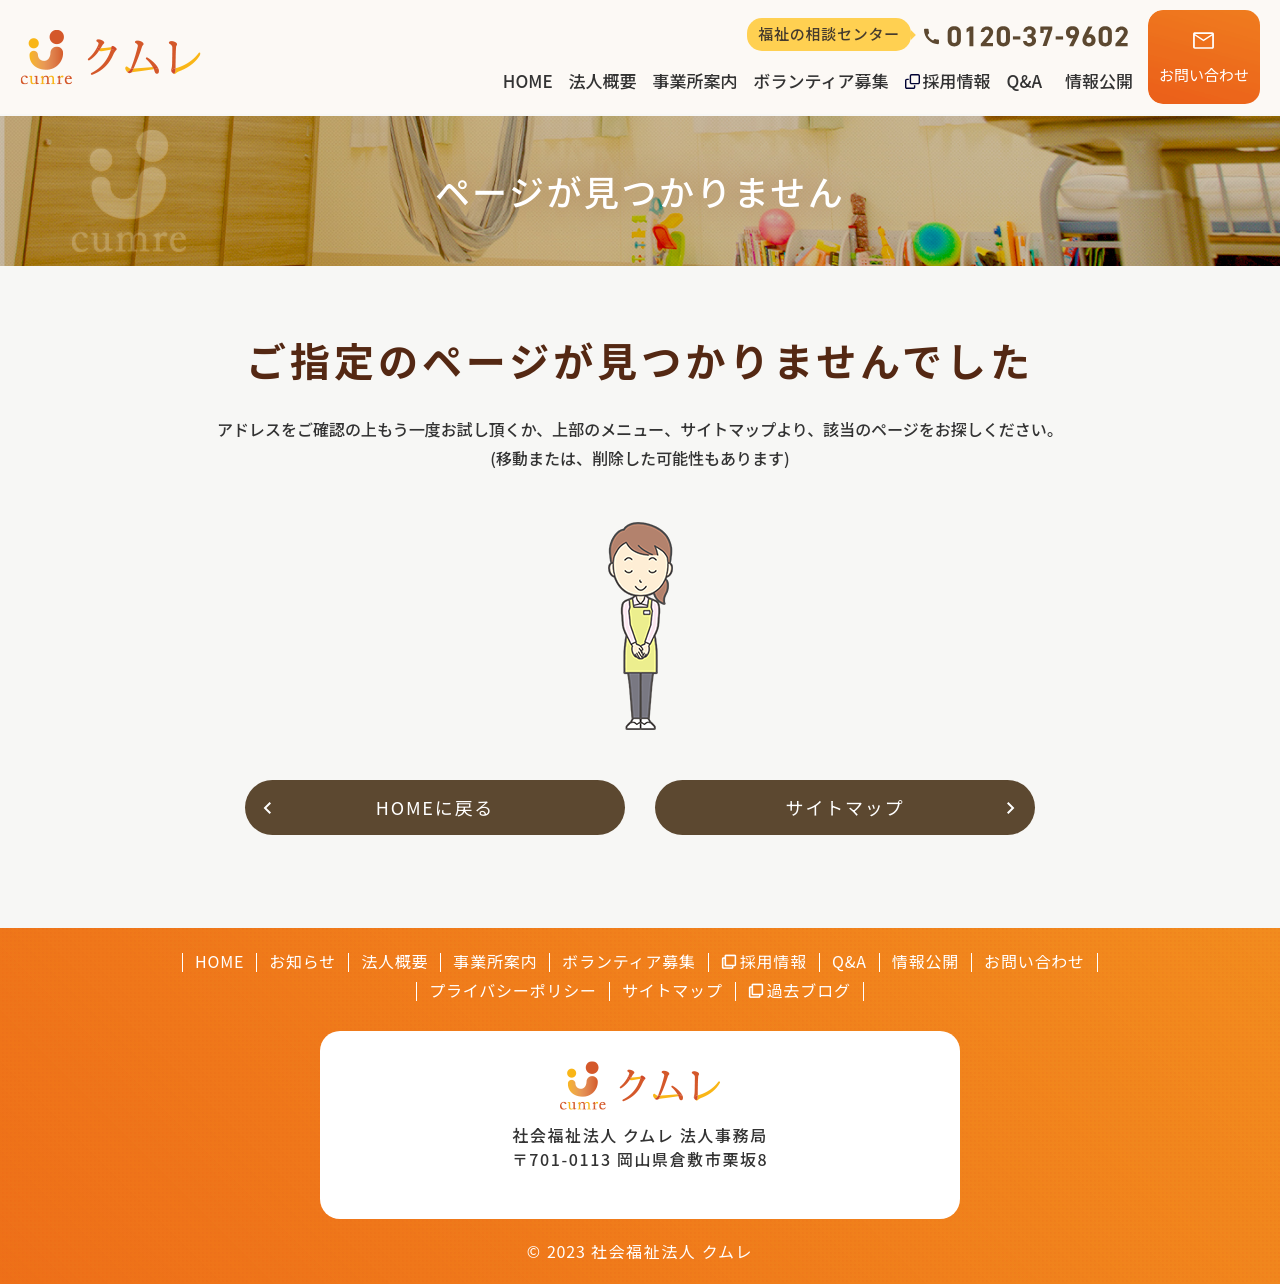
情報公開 (1099, 80)
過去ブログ (809, 991)
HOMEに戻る (435, 807)
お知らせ (302, 962)
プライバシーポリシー (513, 991)
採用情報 (957, 80)
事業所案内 (695, 80)
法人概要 (603, 80)
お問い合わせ (1204, 74)
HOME (528, 80)
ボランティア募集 (821, 80)
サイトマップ (845, 807)
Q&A (1024, 80)
